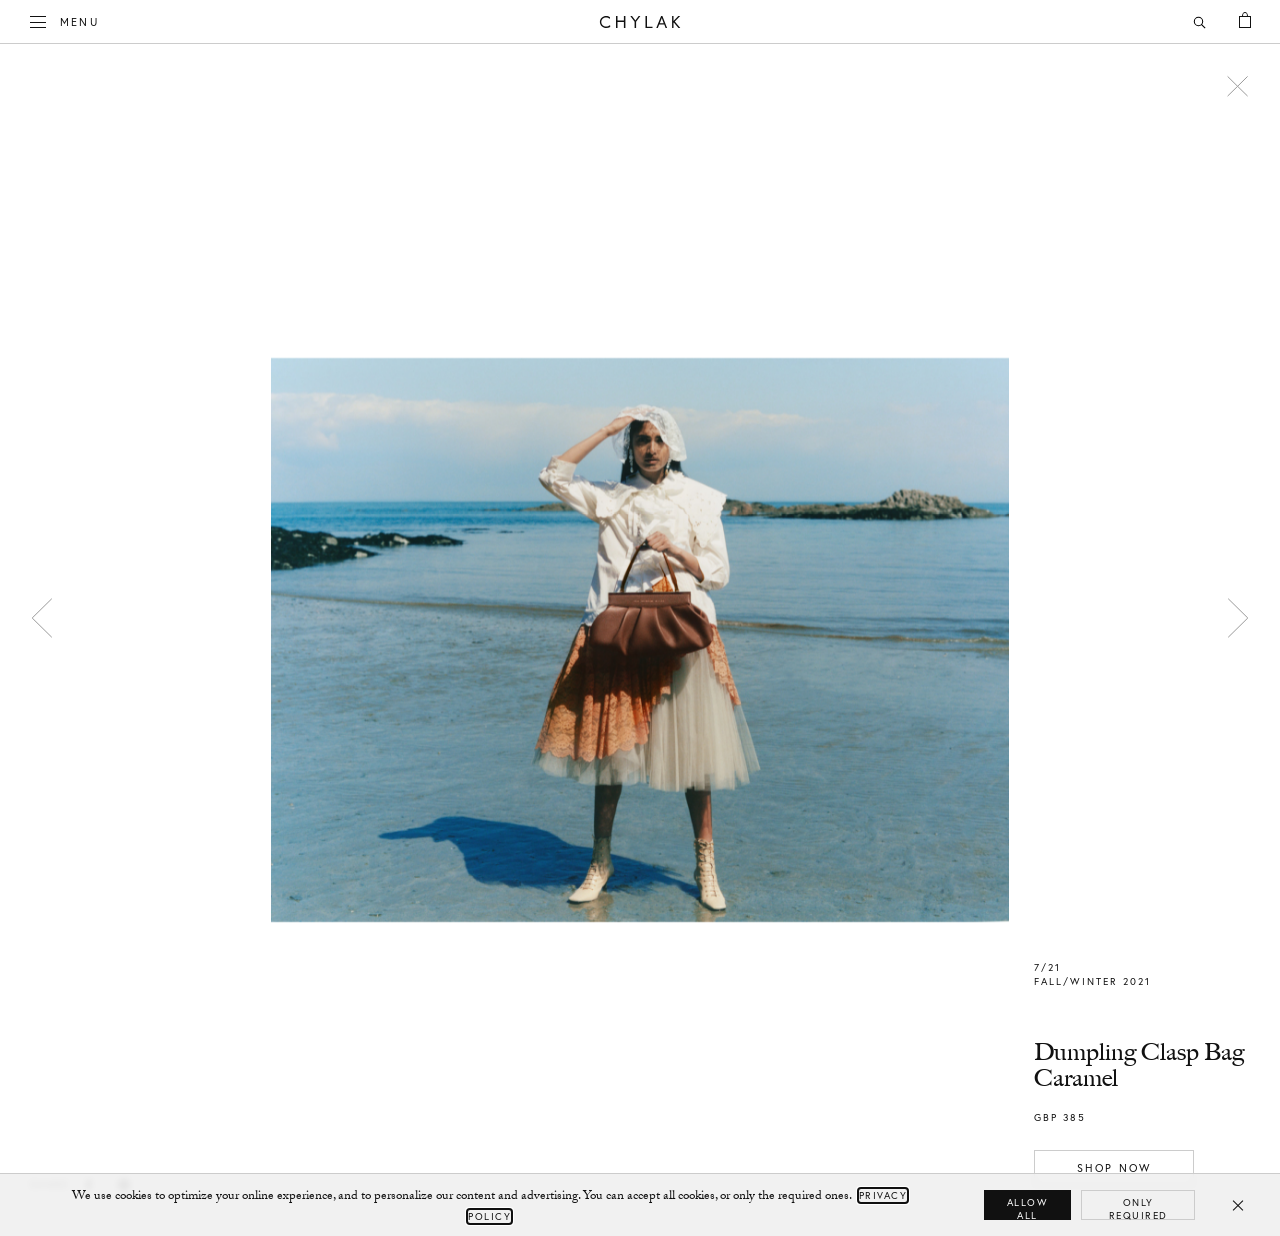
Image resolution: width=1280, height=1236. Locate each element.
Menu (65, 20)
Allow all (1028, 1208)
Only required (1138, 1208)
